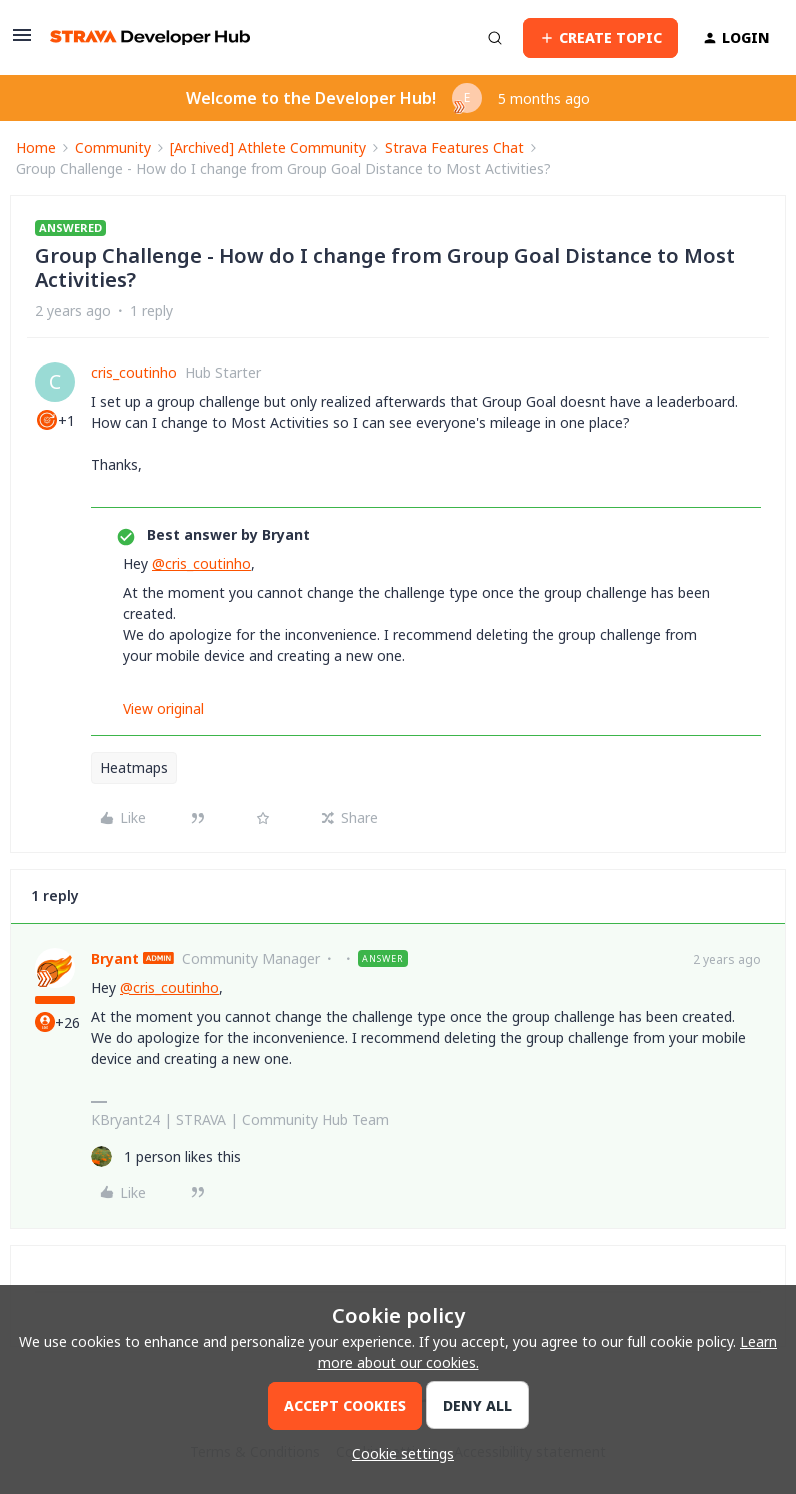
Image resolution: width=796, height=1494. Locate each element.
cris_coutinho (134, 372)
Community (113, 147)
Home (36, 147)
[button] (22, 41)
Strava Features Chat (454, 147)
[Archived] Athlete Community (268, 147)
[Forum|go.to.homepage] (150, 37)
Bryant (115, 958)
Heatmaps (134, 767)
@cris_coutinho (201, 563)
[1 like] (166, 1156)
